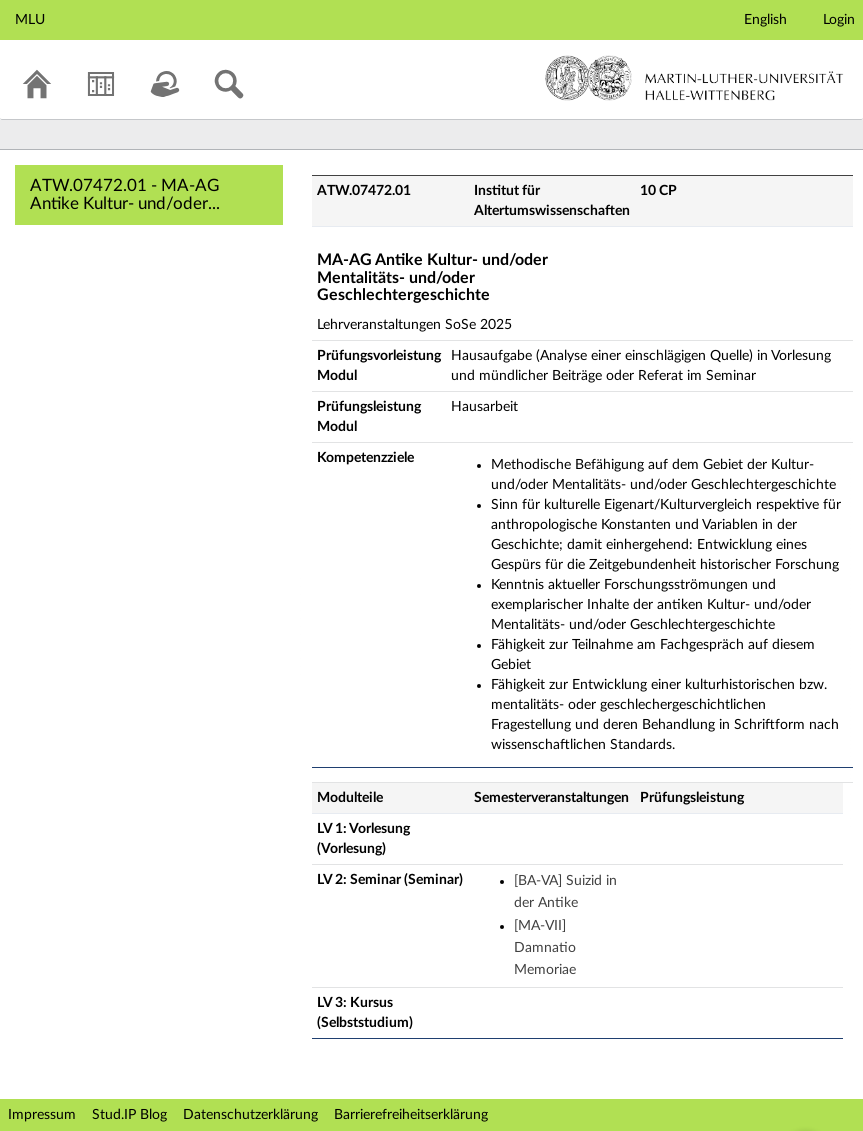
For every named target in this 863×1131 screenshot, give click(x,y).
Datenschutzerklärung (250, 1115)
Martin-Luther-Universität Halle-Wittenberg (694, 78)
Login (839, 20)
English (765, 20)
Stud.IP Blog (129, 1115)
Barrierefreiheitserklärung (411, 1115)
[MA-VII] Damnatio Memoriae (545, 948)
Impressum (42, 1115)
